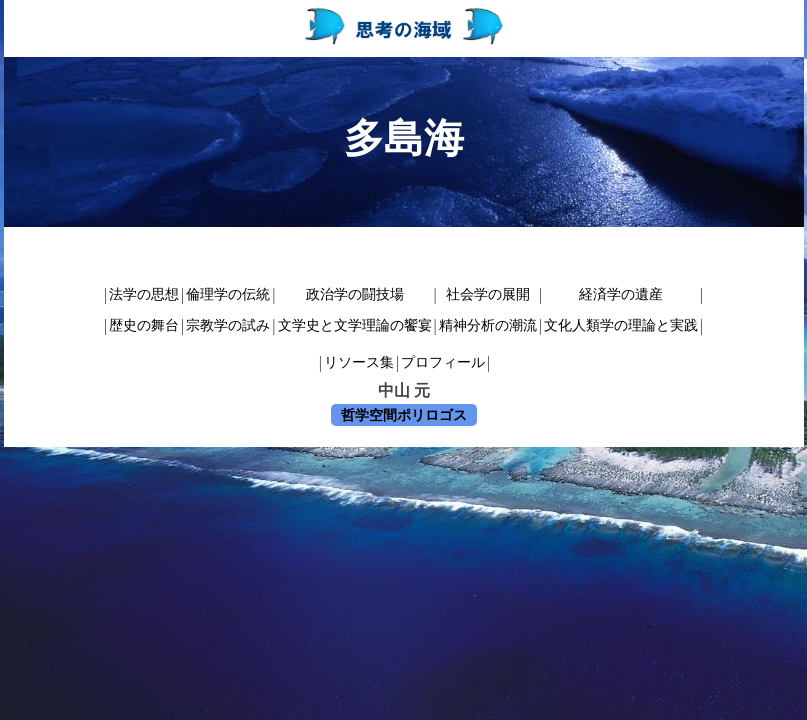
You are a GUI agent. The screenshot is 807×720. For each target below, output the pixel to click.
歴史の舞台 (144, 325)
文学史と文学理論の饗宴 (355, 325)
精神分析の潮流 (488, 325)
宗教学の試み (228, 325)
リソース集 (359, 362)
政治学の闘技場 (355, 294)
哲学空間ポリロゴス (404, 415)
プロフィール (443, 362)
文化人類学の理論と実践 (621, 325)
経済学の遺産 (621, 294)
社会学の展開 (488, 294)
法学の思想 (144, 294)
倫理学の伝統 (228, 294)
